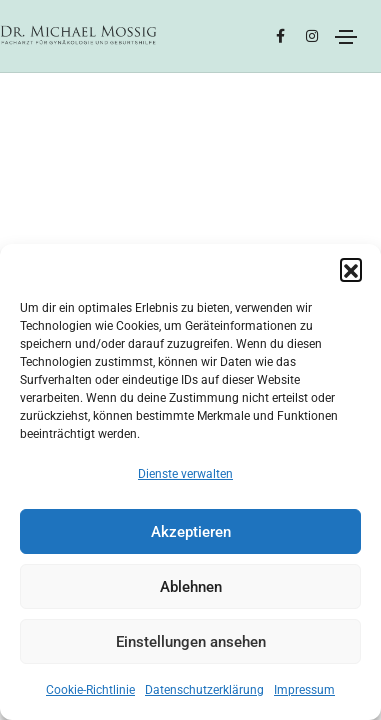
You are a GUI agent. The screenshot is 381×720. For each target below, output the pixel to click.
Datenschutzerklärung (204, 690)
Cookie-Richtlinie (90, 690)
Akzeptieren (191, 532)
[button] (351, 269)
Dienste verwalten (185, 474)
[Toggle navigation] (346, 37)
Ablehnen (191, 587)
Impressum (304, 690)
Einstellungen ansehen (191, 642)
